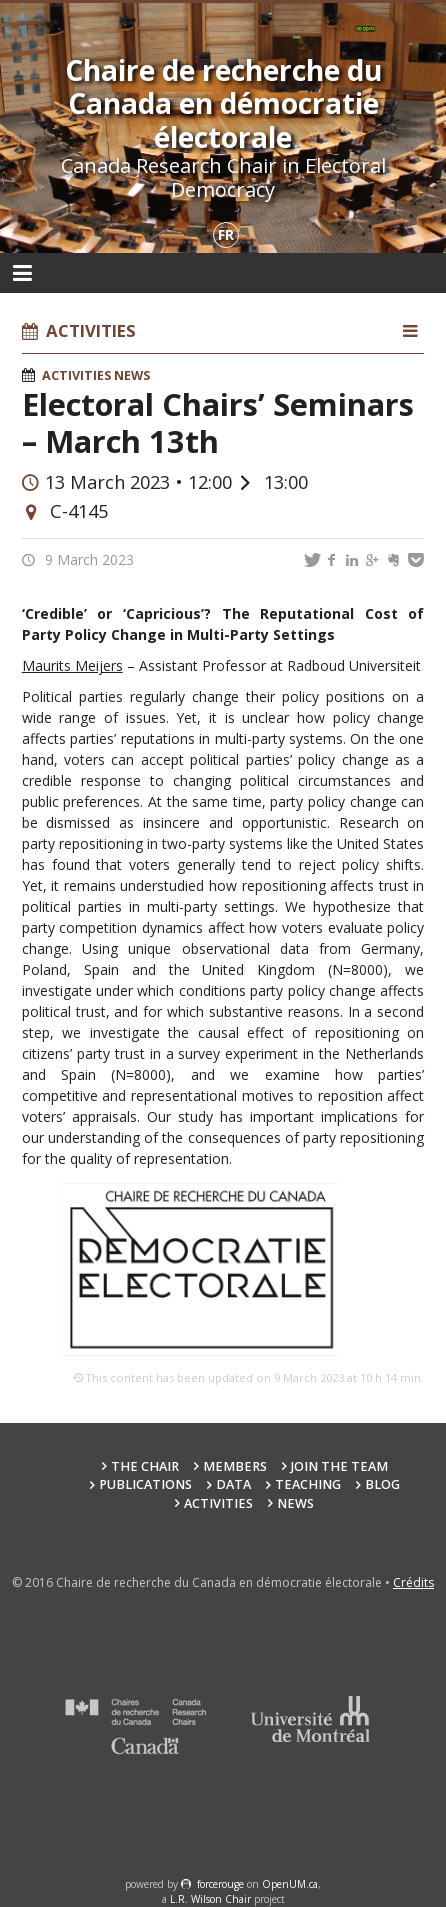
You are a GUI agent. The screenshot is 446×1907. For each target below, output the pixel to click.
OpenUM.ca (290, 1884)
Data (233, 1484)
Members (235, 1466)
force (220, 1884)
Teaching (308, 1484)
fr (226, 234)
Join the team (339, 1466)
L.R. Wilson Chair (210, 1899)
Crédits (413, 1582)
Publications (145, 1484)
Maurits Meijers (72, 665)
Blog (382, 1484)
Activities (76, 375)
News (132, 375)
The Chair (145, 1466)
